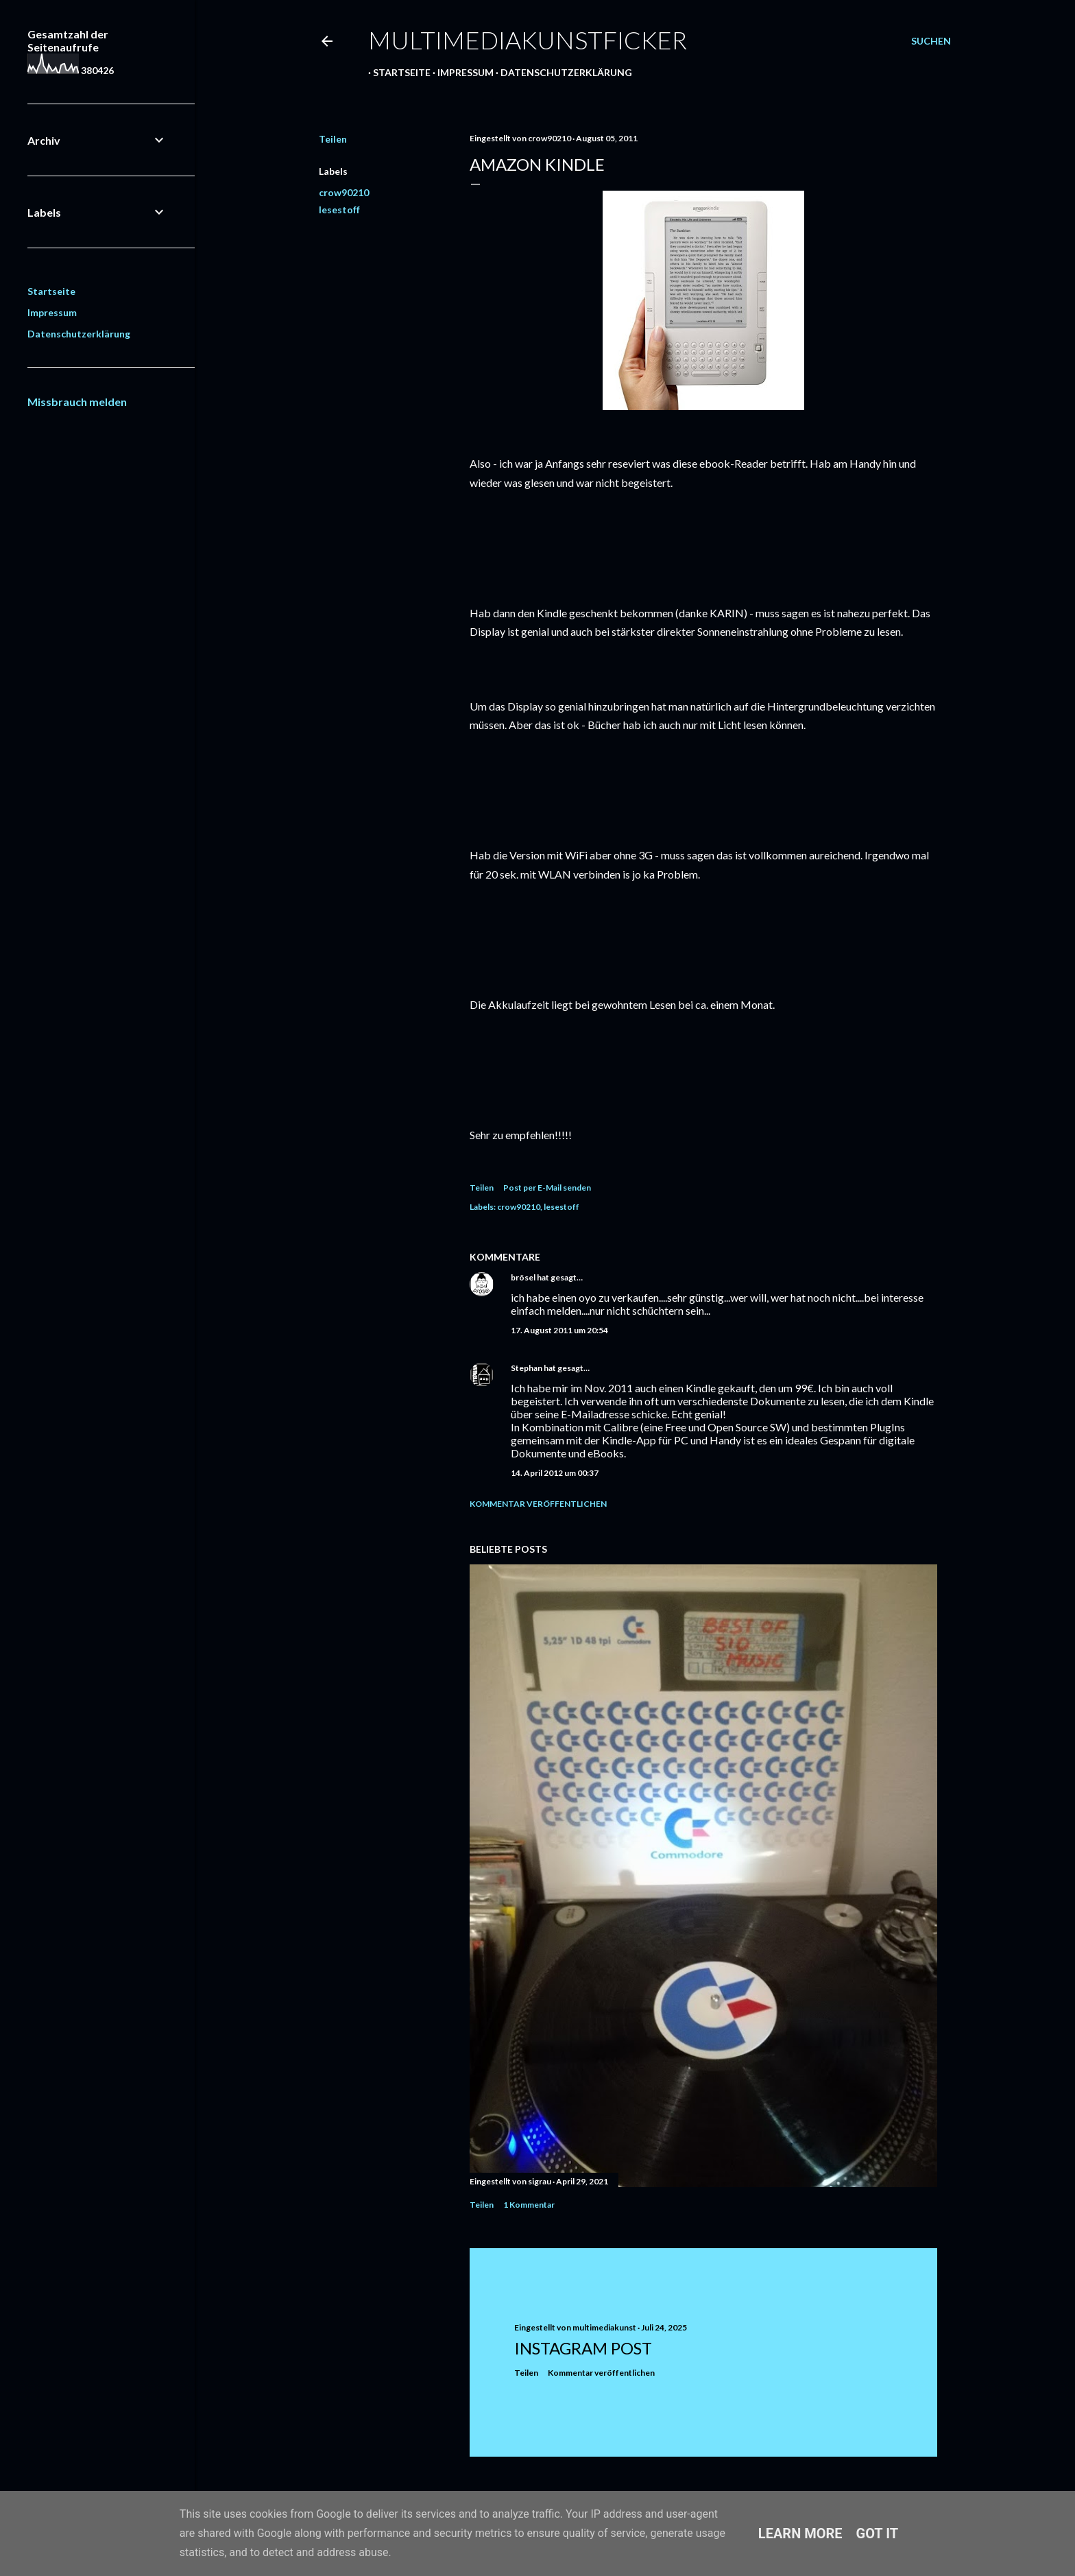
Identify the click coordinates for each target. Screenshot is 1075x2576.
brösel (523, 1277)
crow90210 (344, 192)
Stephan (526, 1368)
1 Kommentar (529, 2204)
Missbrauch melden (77, 401)
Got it (877, 2533)
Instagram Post (583, 2348)
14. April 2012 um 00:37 (555, 1473)
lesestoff (339, 209)
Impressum (461, 72)
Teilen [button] (333, 139)
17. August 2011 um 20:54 (559, 1330)
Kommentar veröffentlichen (538, 1504)
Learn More (800, 2533)
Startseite (397, 72)
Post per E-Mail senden (547, 1187)
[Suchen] (931, 41)
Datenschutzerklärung (561, 72)
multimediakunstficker (527, 40)
